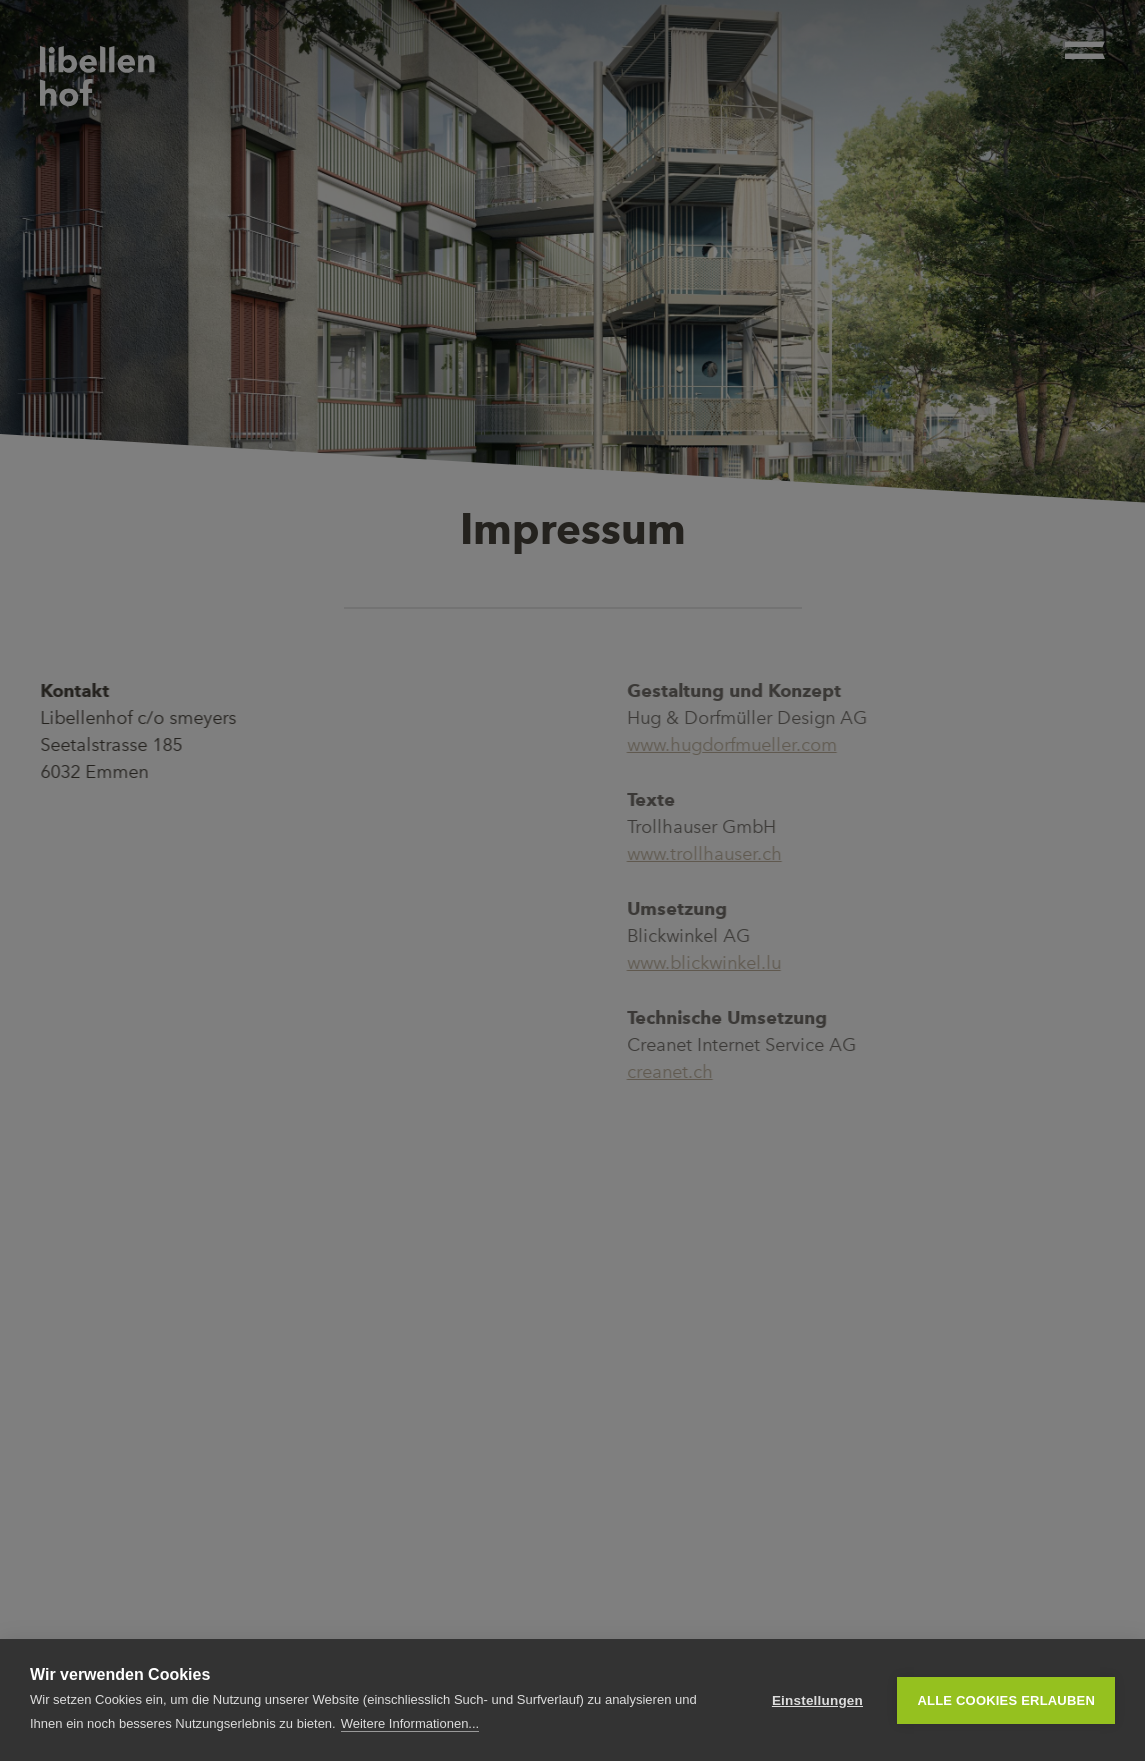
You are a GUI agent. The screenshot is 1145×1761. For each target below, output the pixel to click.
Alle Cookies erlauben (1006, 1700)
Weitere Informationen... (410, 1723)
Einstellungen (817, 1700)
